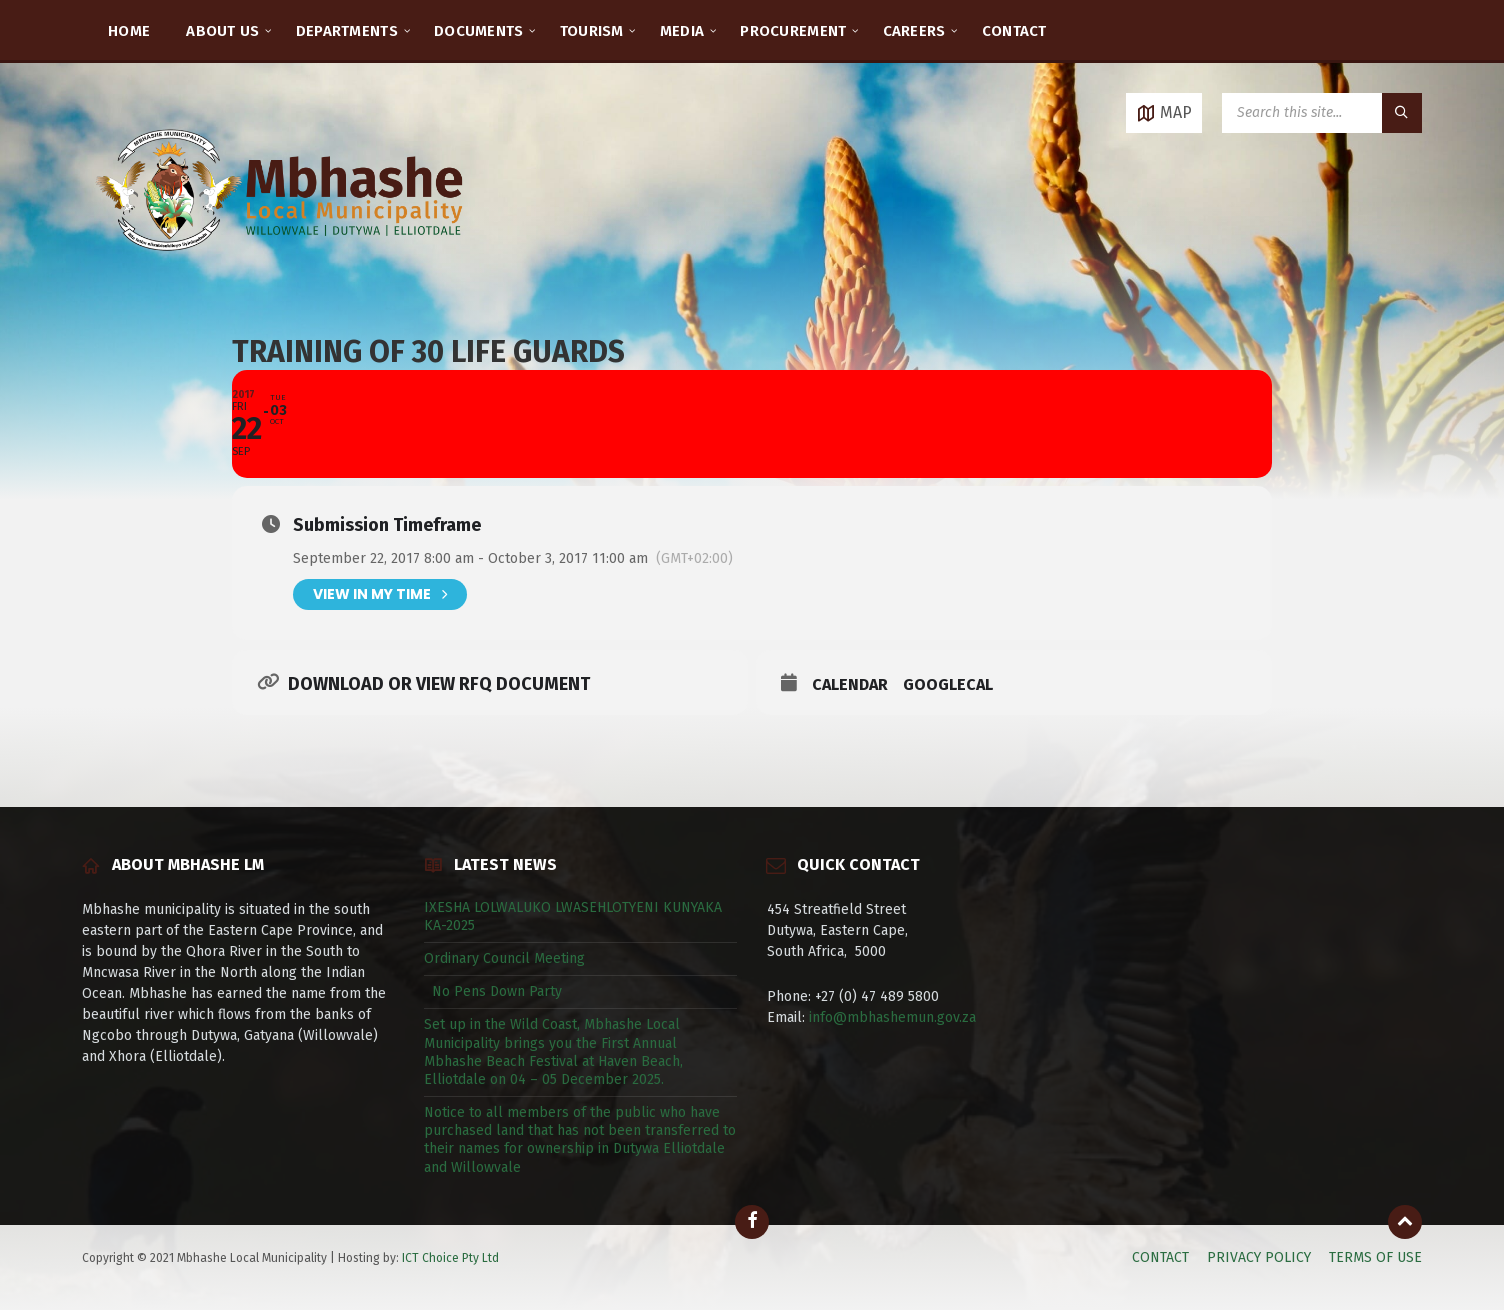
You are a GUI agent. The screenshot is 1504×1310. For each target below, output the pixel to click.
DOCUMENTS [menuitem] (479, 31)
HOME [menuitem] (129, 31)
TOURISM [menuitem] (592, 31)
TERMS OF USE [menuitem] (1375, 1257)
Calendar (850, 684)
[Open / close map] (1164, 113)
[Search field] (1322, 113)
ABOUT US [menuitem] (222, 31)
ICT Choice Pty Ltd (450, 1258)
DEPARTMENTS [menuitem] (347, 31)
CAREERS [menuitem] (914, 31)
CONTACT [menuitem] (1014, 31)
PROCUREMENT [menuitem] (793, 31)
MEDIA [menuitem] (682, 31)
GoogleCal (948, 684)
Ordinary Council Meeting (504, 958)
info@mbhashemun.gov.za (892, 1017)
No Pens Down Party (493, 991)
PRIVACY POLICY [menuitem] (1259, 1257)
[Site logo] (282, 274)
